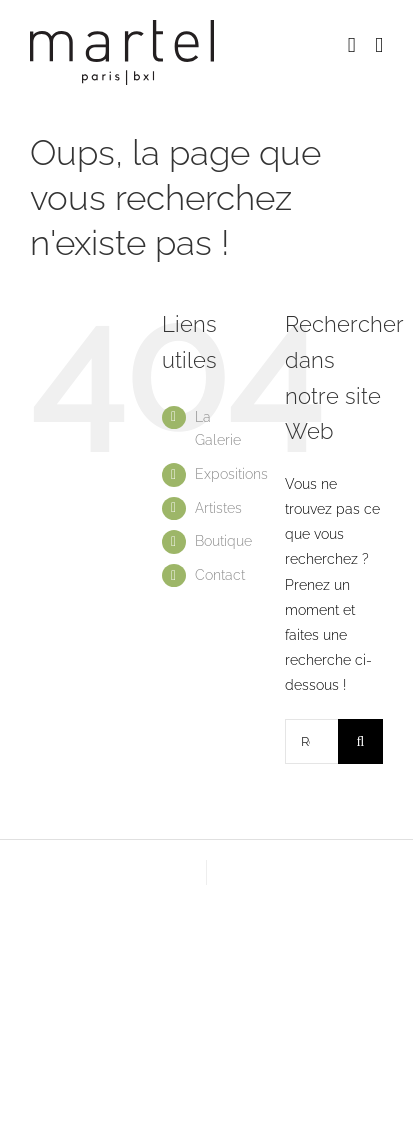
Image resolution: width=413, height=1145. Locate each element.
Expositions (231, 474)
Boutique (223, 541)
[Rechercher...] (311, 741)
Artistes (218, 508)
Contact (220, 575)
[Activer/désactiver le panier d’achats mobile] (352, 45)
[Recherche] (360, 741)
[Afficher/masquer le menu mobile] (379, 45)
